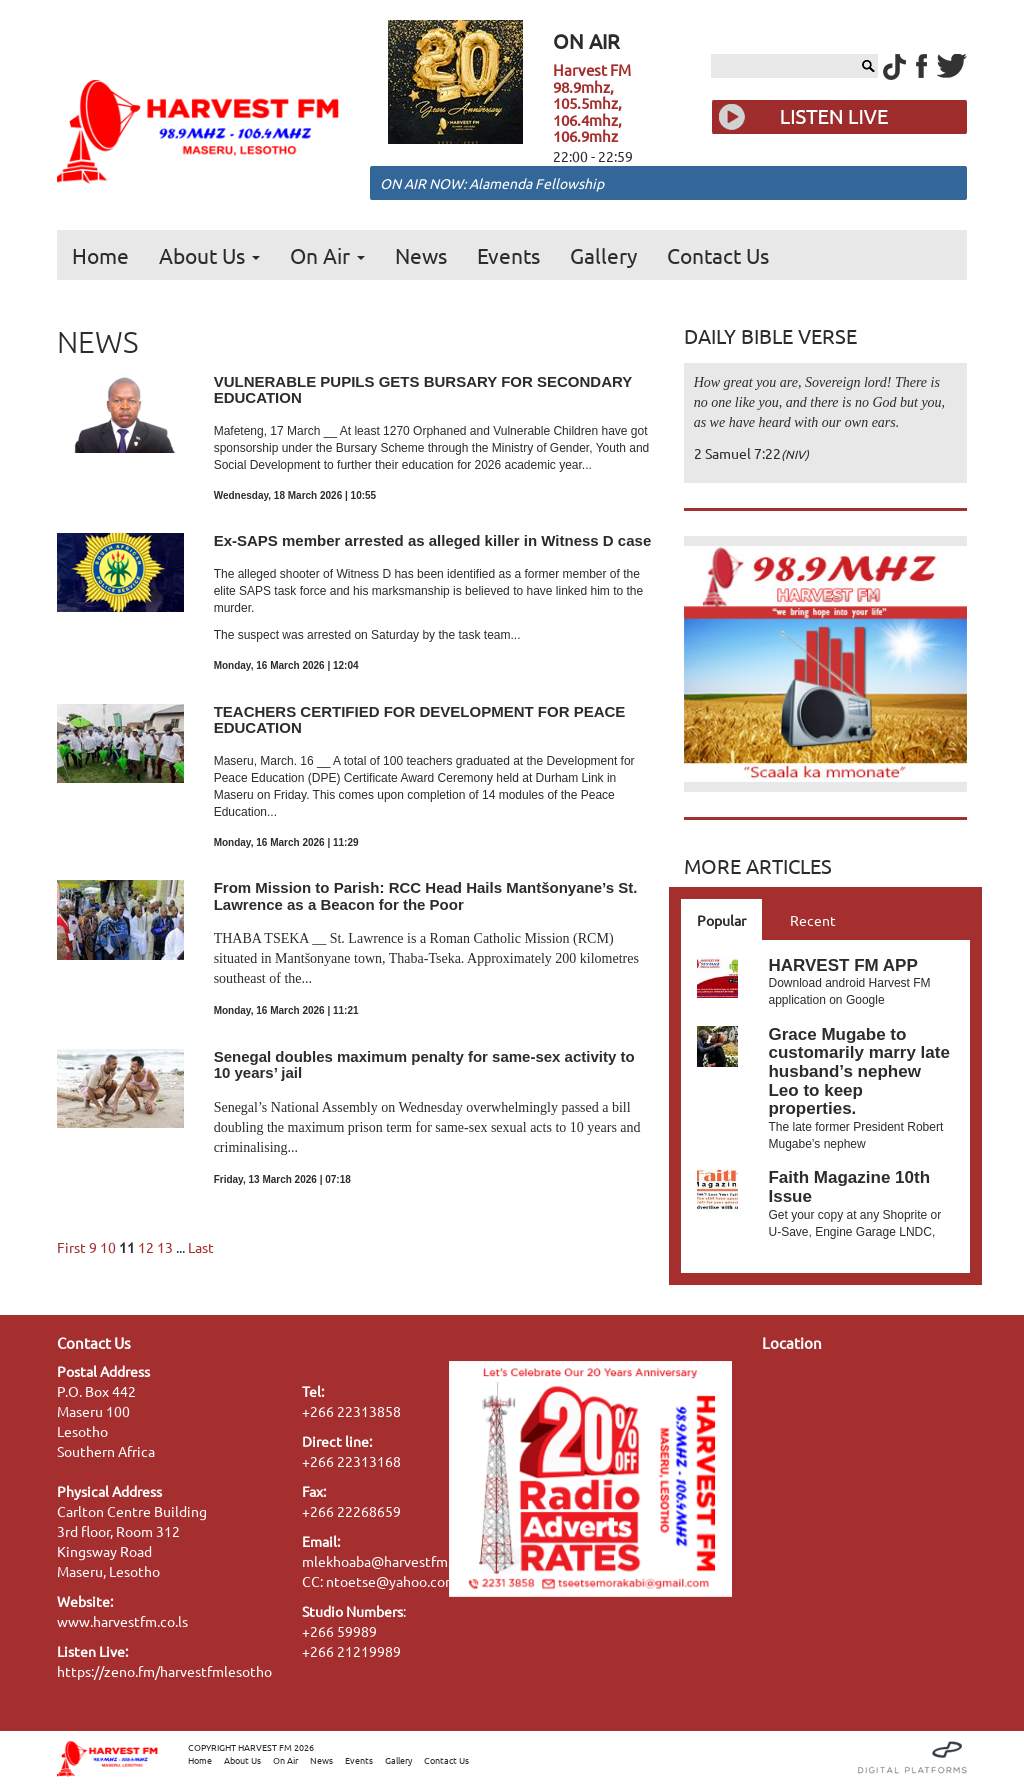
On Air (327, 255)
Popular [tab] (721, 920)
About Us (209, 255)
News (421, 255)
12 (146, 1247)
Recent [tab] (813, 920)
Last (201, 1247)
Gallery (603, 255)
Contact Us (718, 255)
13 (165, 1247)
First (71, 1247)
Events (508, 255)
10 (108, 1247)
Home (100, 255)
